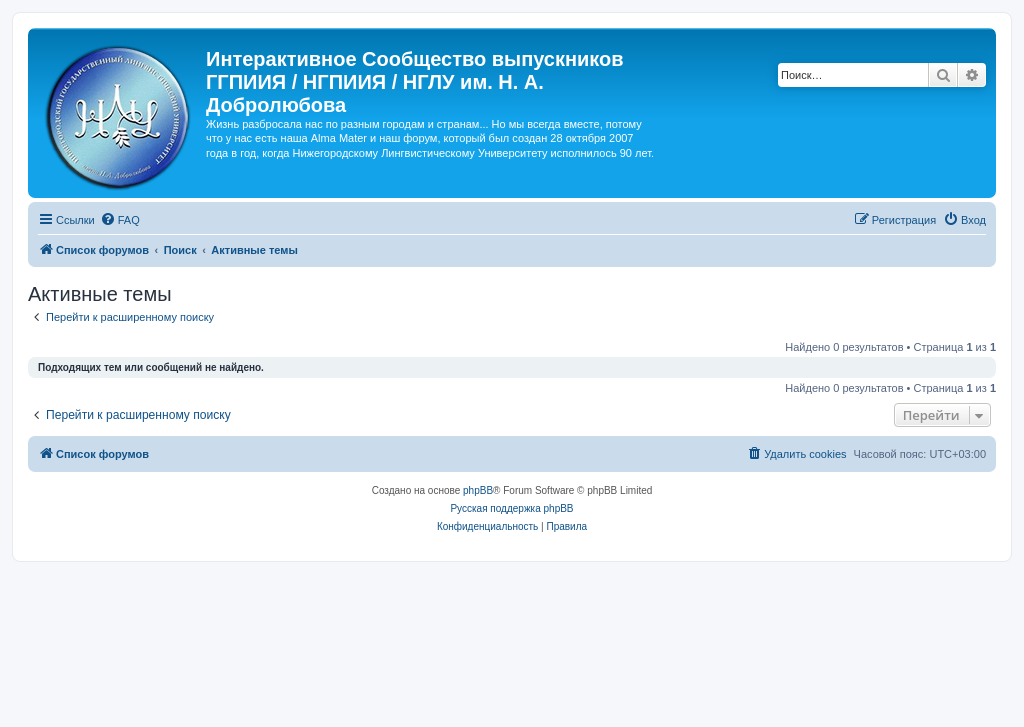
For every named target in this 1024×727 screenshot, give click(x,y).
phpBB (478, 490)
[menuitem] (120, 220)
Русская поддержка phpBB (511, 508)
